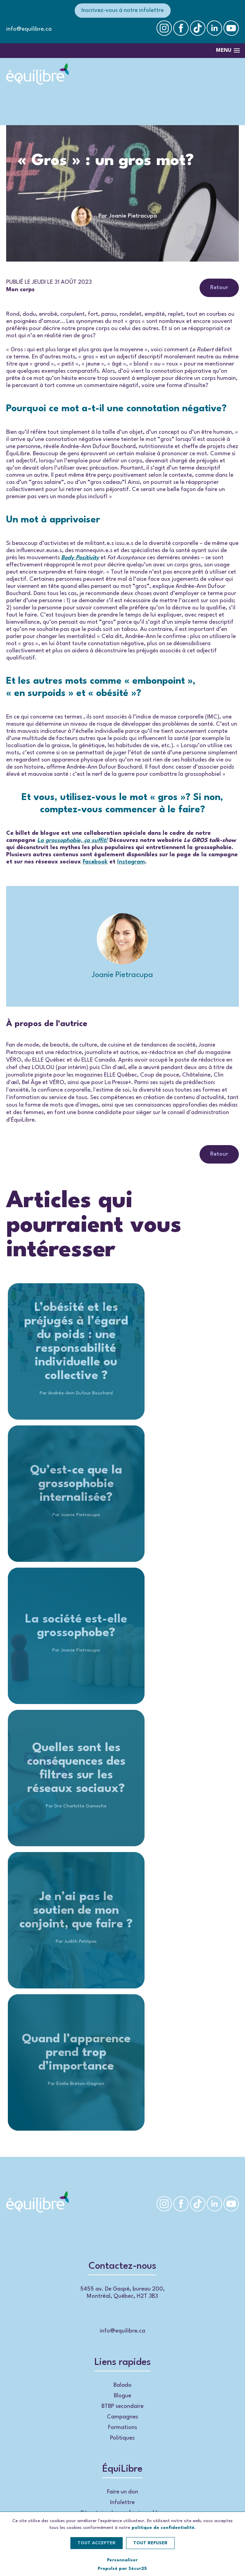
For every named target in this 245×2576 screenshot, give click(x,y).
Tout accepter (96, 2543)
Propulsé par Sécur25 (122, 2568)
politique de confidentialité (163, 2528)
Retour (219, 288)
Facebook (95, 862)
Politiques (122, 2438)
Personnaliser (122, 2560)
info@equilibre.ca (29, 29)
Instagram (131, 862)
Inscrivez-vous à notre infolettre (122, 10)
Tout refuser (150, 2543)
